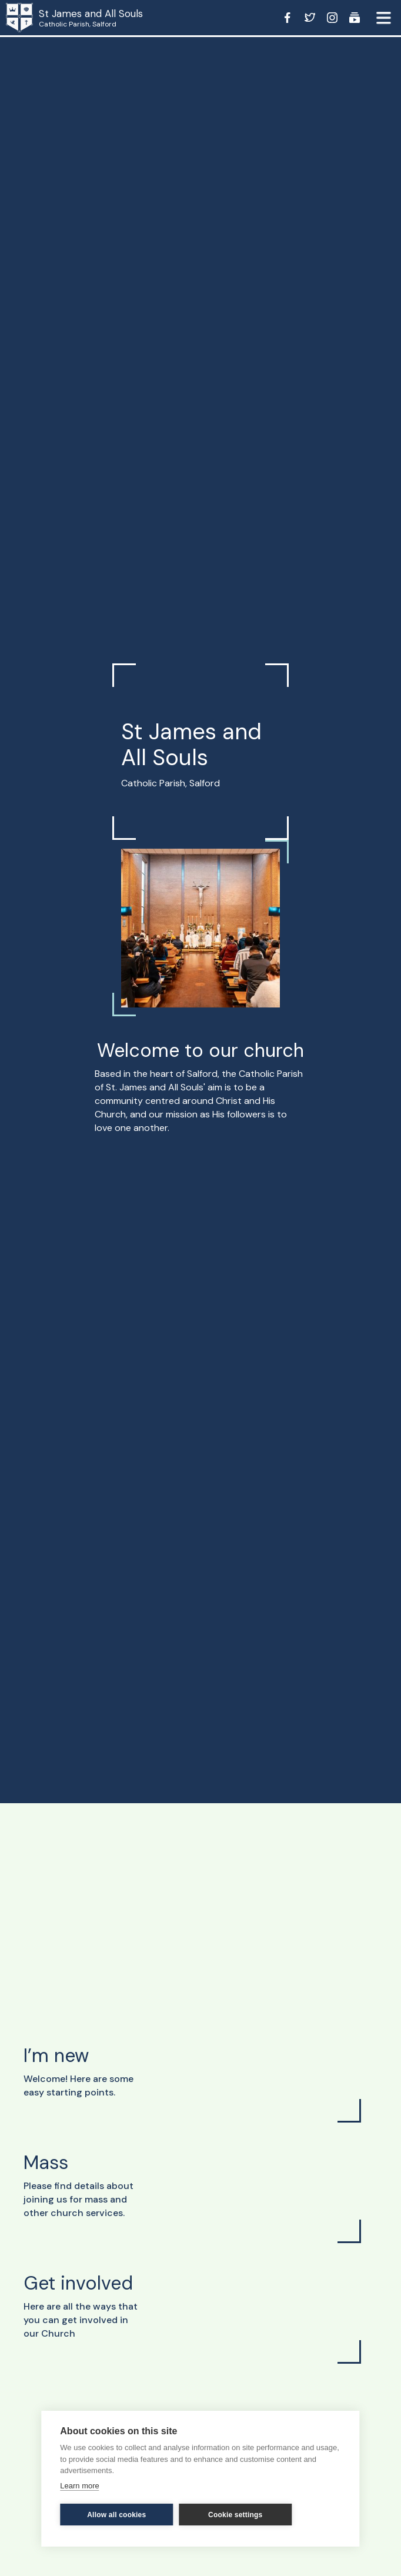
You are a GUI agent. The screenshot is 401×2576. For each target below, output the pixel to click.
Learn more (79, 2485)
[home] (29, 17)
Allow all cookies (116, 2515)
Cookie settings (235, 2515)
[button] (383, 17)
